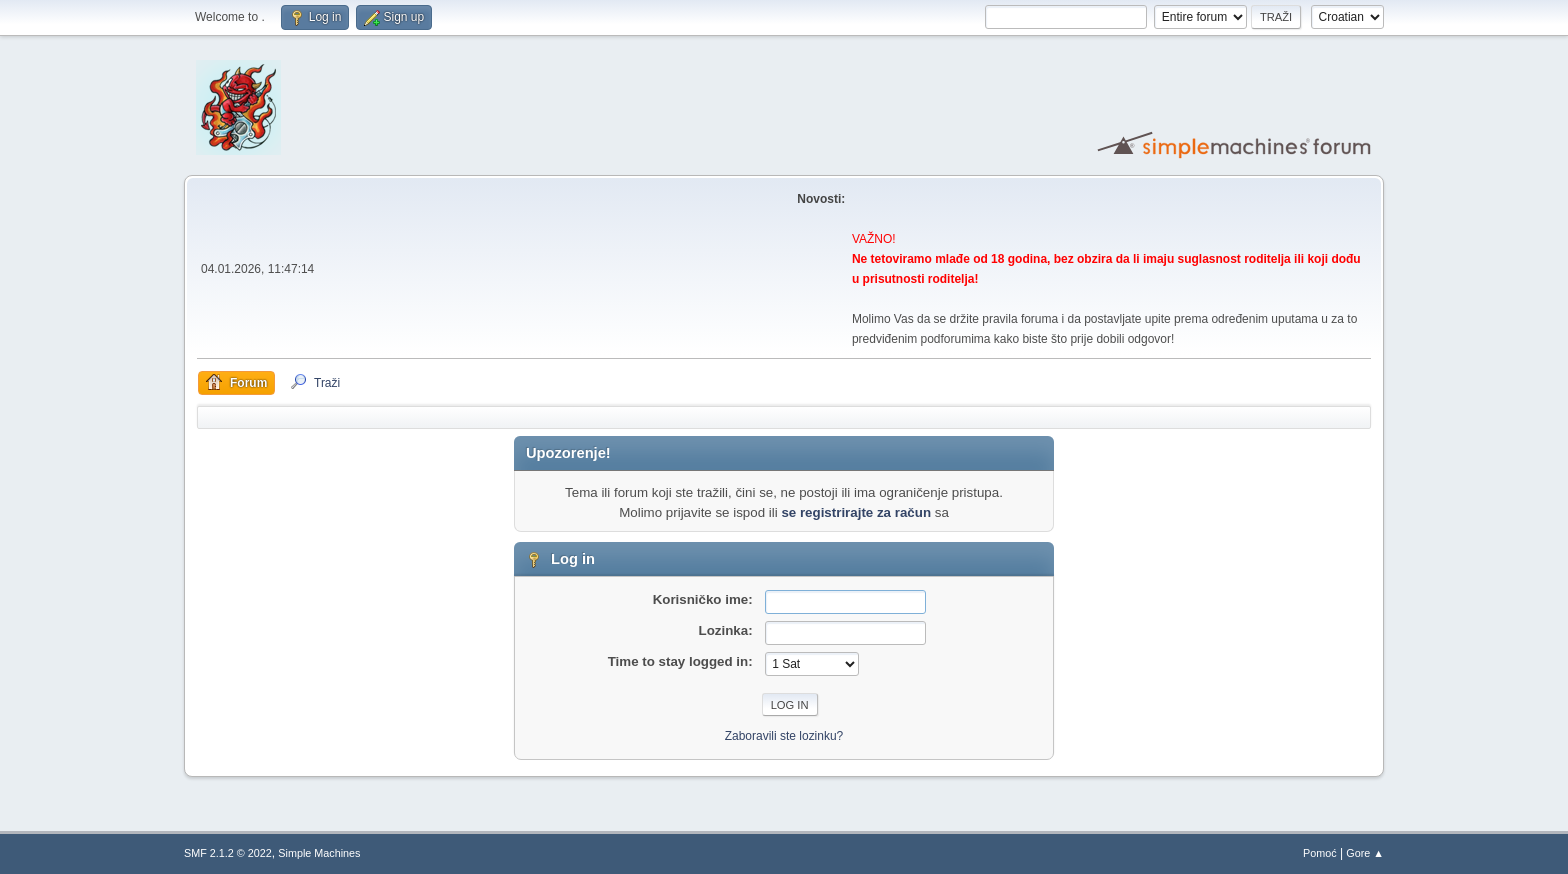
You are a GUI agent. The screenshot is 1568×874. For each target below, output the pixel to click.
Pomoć (1320, 853)
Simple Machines (319, 853)
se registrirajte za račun (856, 512)
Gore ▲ (1365, 853)
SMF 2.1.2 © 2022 (228, 853)
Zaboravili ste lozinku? (784, 736)
